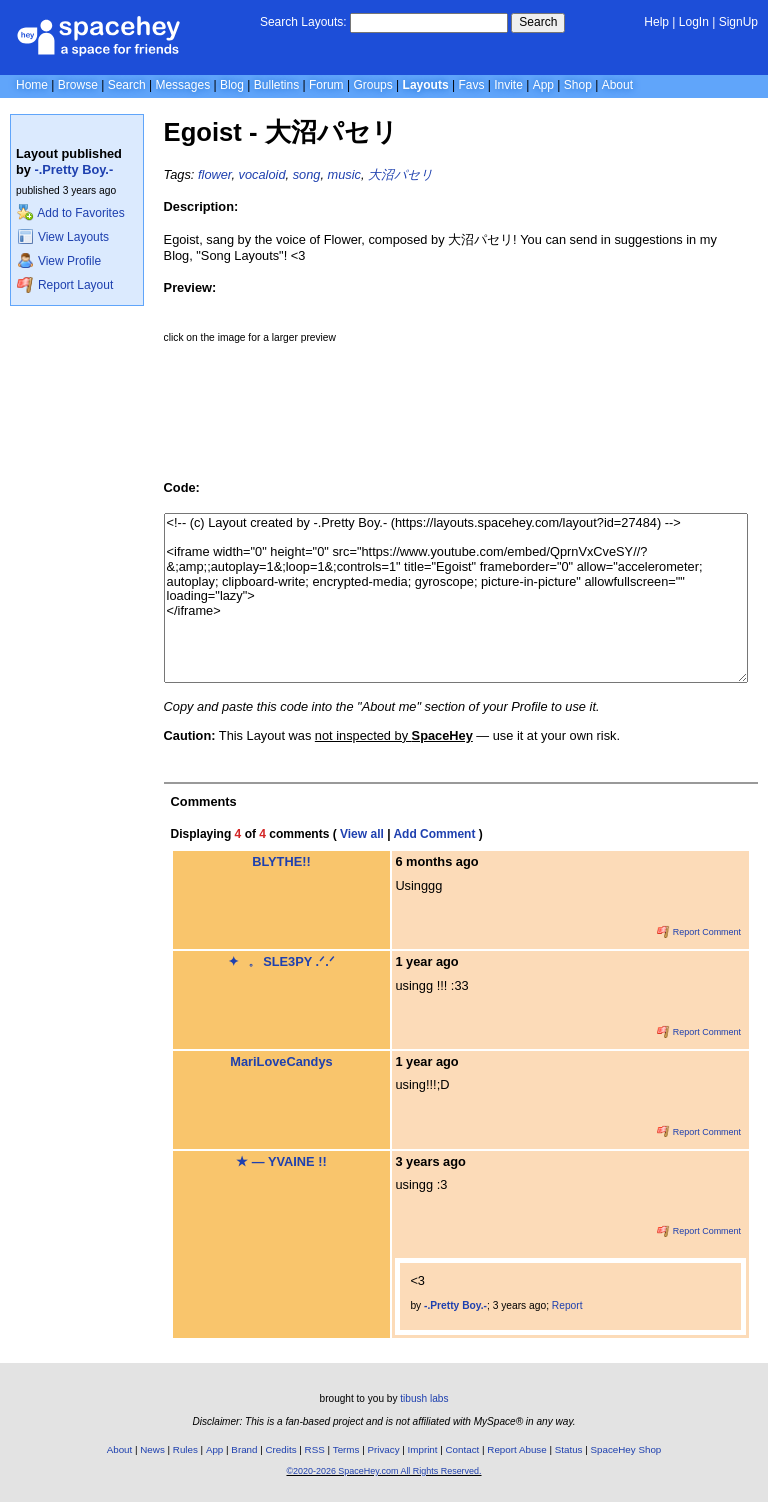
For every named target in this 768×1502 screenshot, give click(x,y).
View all (362, 834)
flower (214, 174)
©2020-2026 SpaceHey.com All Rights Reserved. (383, 1471)
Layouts (426, 85)
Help (656, 22)
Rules (185, 1449)
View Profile (59, 261)
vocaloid (262, 174)
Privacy (383, 1449)
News (152, 1449)
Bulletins (276, 85)
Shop (578, 85)
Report (567, 1305)
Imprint (423, 1449)
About (617, 85)
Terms (346, 1449)
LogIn (694, 22)
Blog (232, 85)
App (543, 85)
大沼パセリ (400, 174)
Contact (463, 1449)
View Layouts (63, 237)
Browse (78, 85)
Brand (244, 1449)
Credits (281, 1449)
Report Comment (699, 932)
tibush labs (424, 1398)
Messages (182, 85)
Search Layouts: (303, 22)
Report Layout (65, 285)
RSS (315, 1449)
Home (32, 85)
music (344, 174)
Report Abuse (516, 1449)
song (307, 174)
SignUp (738, 22)
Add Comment (434, 834)
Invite (508, 85)
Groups (372, 85)
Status (569, 1449)
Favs (471, 85)
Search (538, 22)
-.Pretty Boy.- (74, 169)
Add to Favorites (70, 213)
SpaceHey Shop (626, 1449)
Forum (326, 85)
